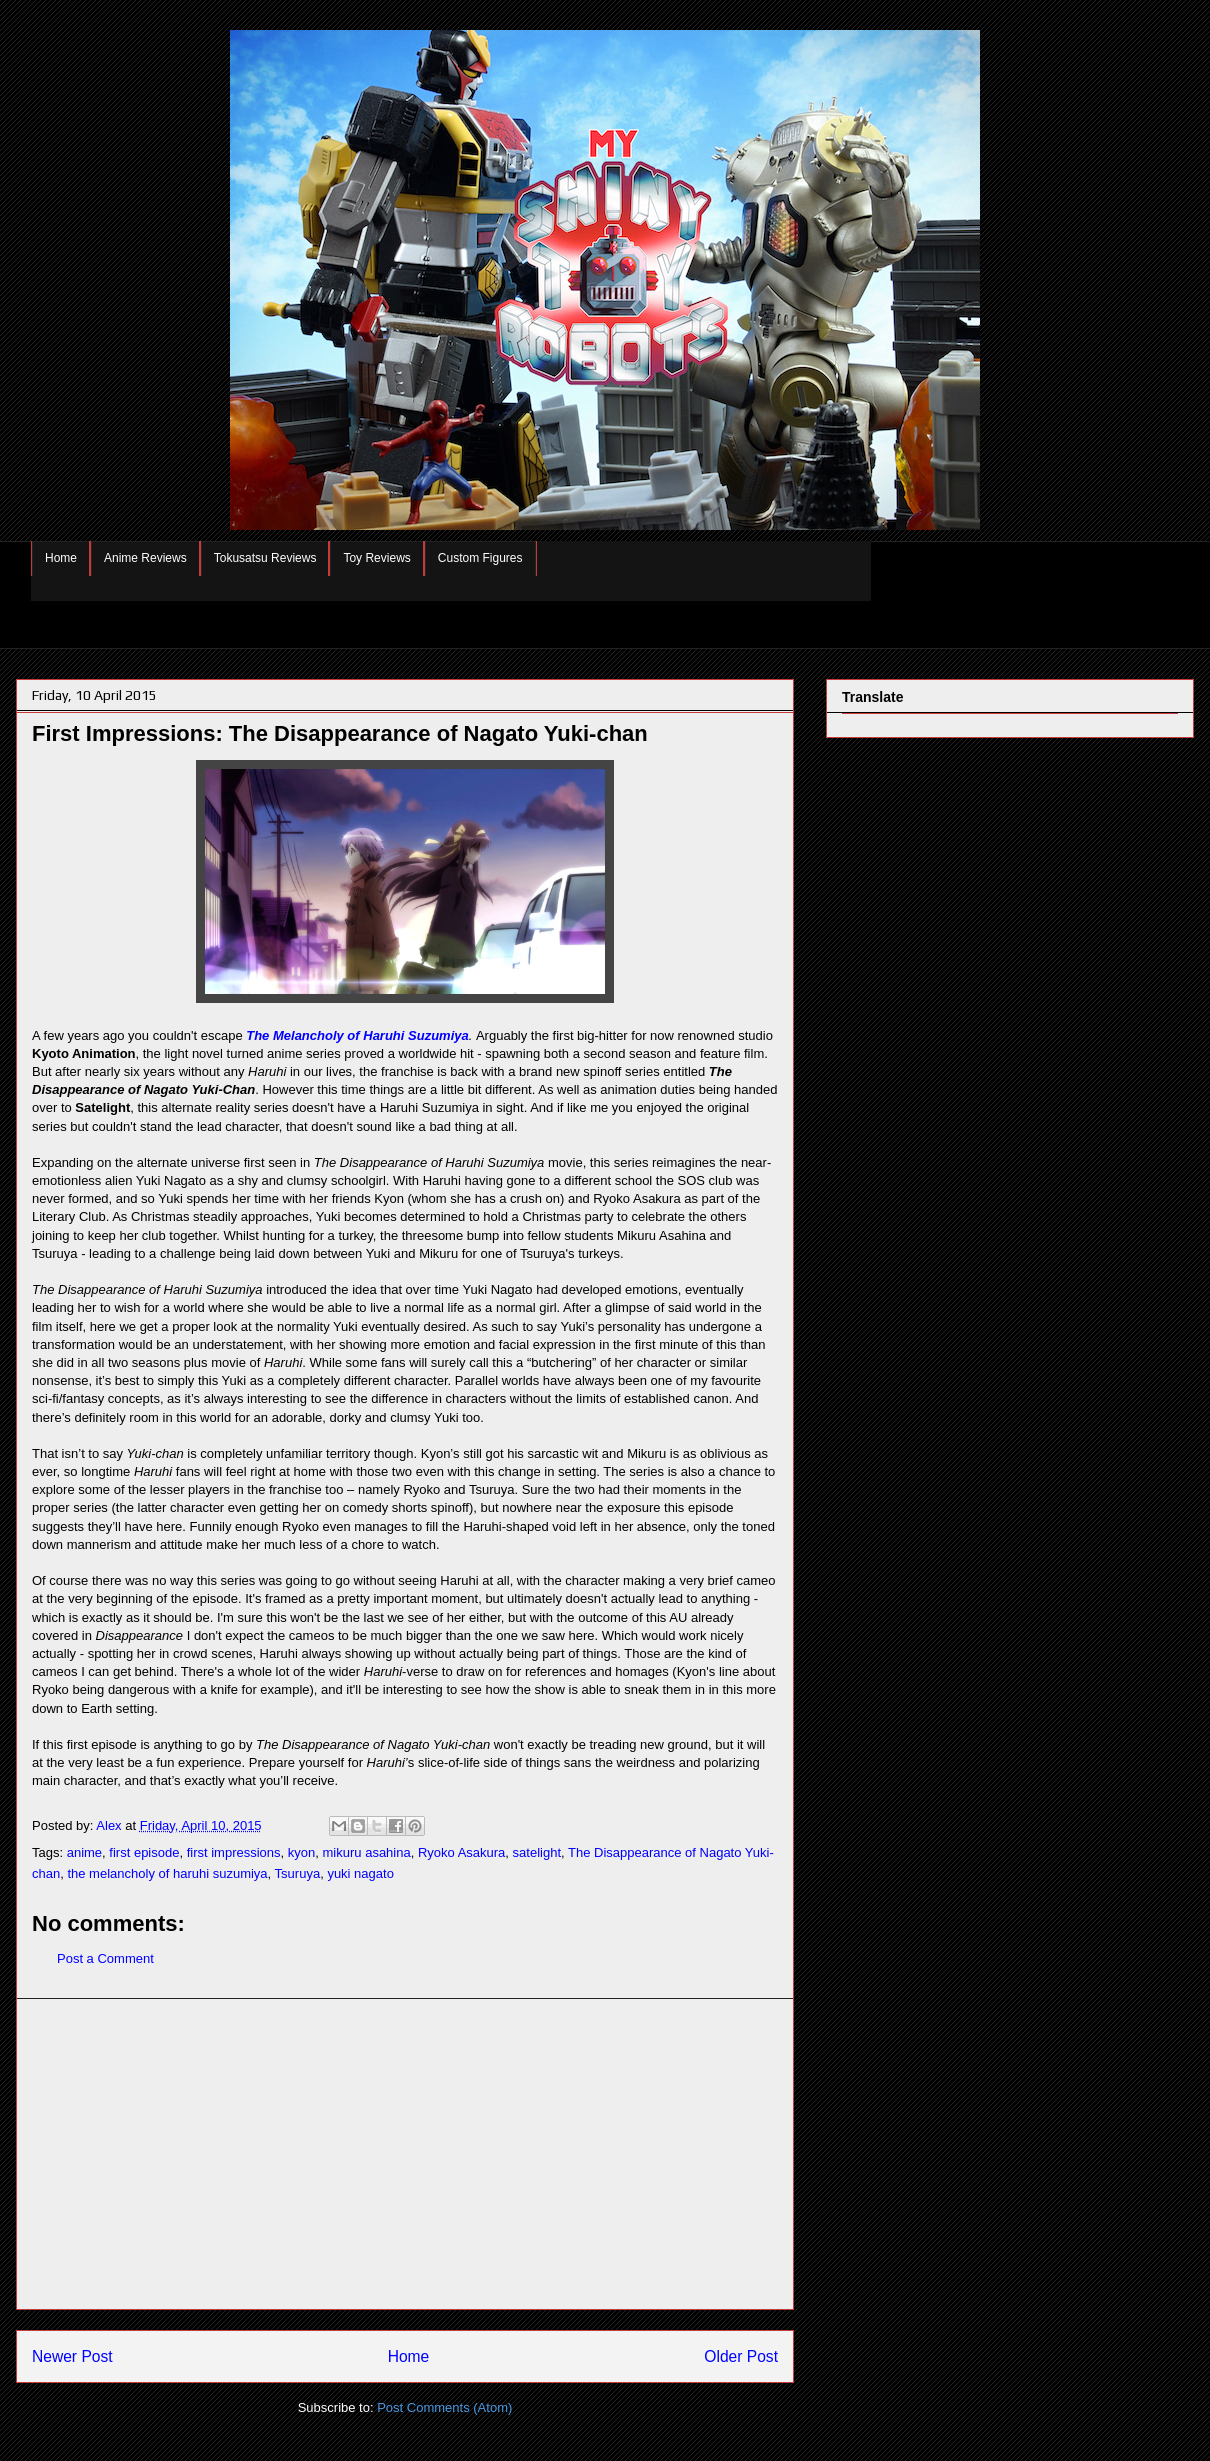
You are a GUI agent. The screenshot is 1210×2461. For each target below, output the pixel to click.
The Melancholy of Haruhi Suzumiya (357, 1035)
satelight (537, 1852)
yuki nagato (360, 1873)
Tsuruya (298, 1873)
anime (84, 1852)
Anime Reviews (145, 558)
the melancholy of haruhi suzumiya (167, 1873)
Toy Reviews (376, 558)
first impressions (234, 1852)
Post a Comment (105, 1958)
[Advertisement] (405, 2154)
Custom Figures (480, 558)
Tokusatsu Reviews (265, 558)
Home (61, 558)
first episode (144, 1852)
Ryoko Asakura (461, 1852)
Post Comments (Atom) (444, 2407)
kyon (301, 1852)
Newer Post (72, 2356)
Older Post (741, 2356)
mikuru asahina (367, 1852)
